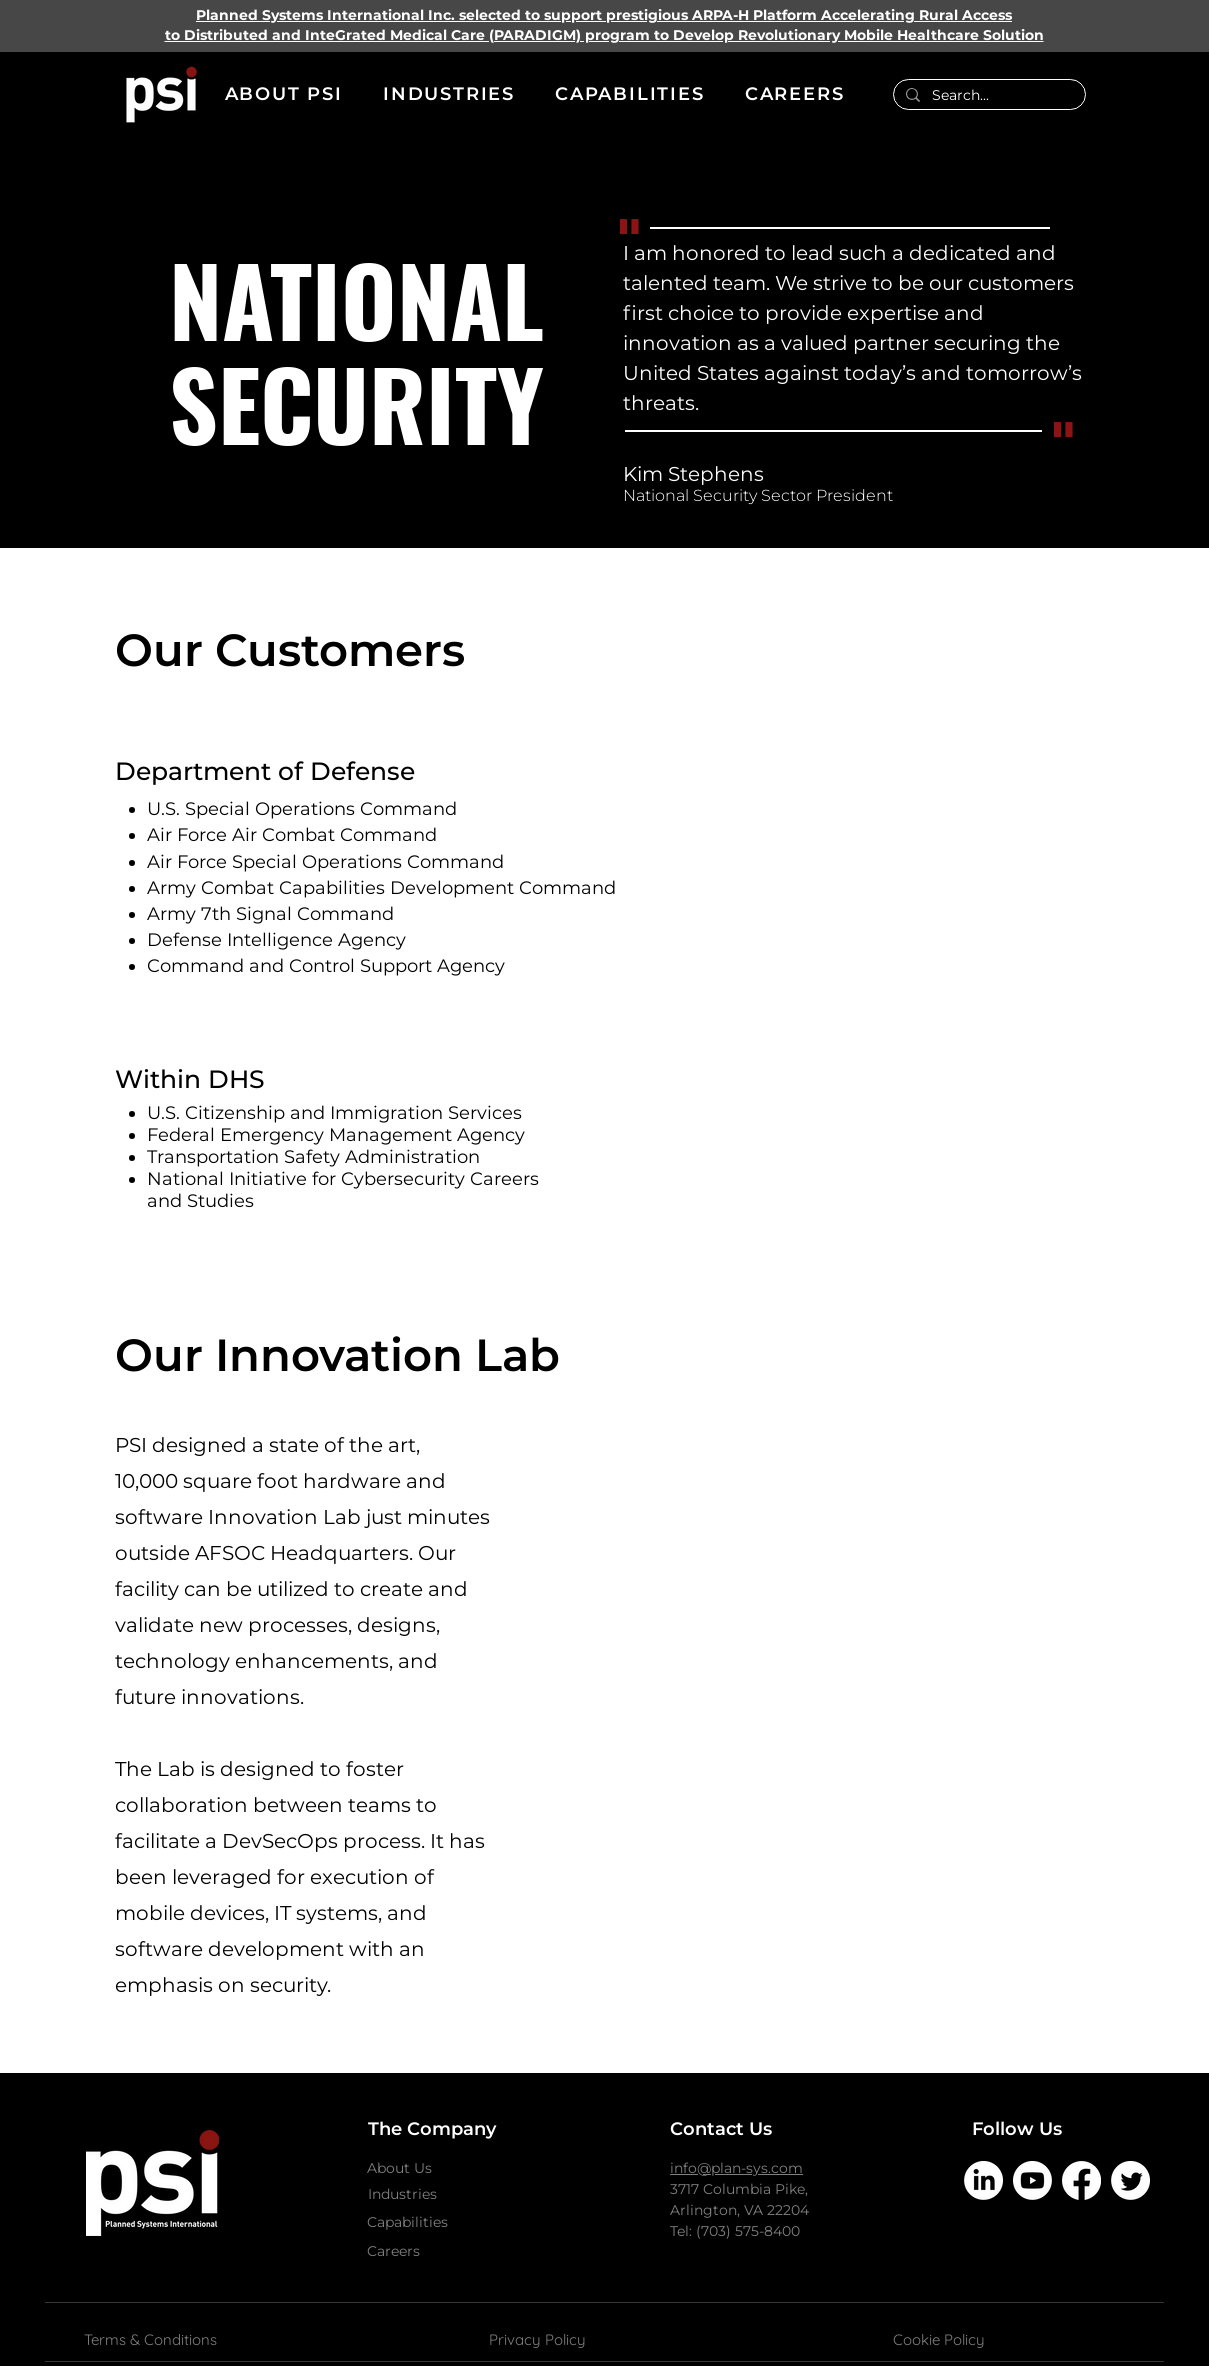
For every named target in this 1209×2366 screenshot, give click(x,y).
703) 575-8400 (750, 2231)
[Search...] (987, 95)
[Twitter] (1130, 2180)
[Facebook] (1081, 2180)
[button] (284, 95)
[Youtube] (1032, 2180)
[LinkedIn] (983, 2180)
